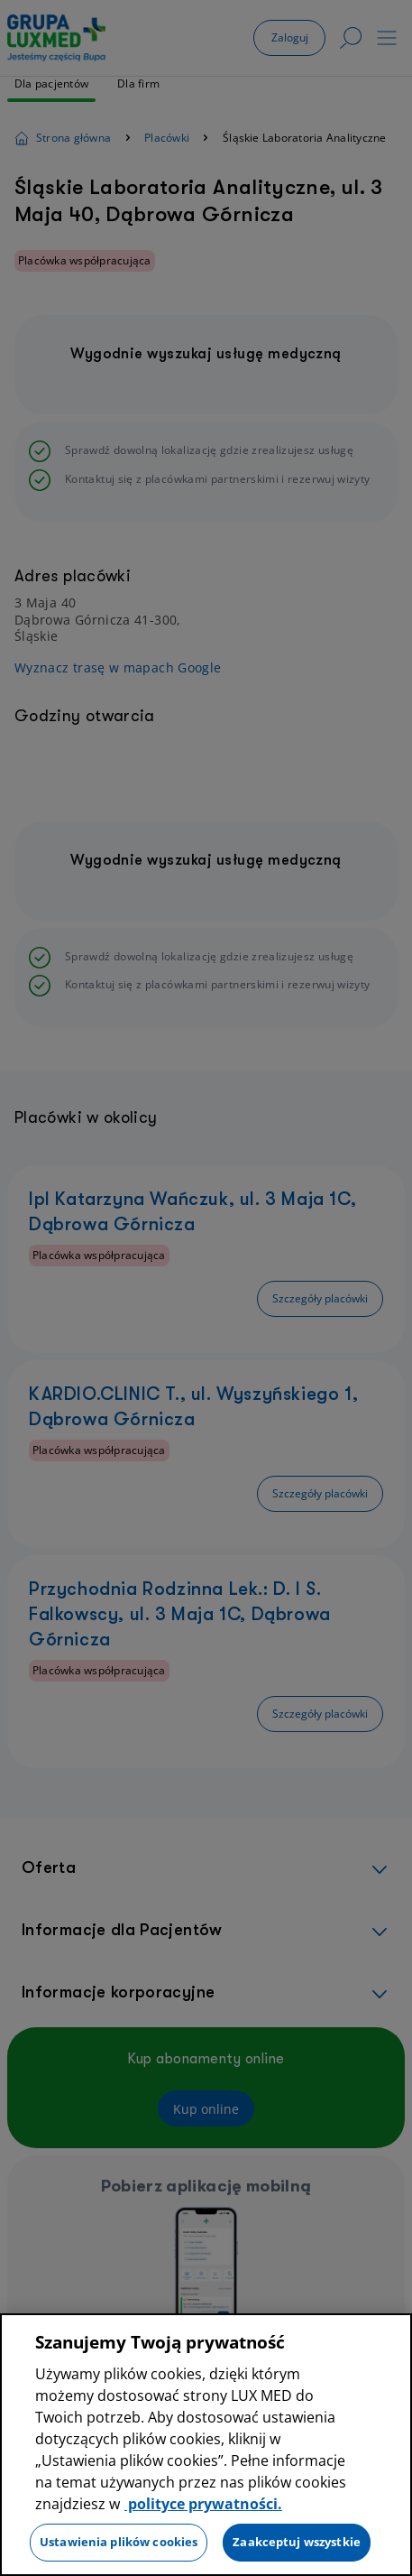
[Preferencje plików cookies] (14, 2558)
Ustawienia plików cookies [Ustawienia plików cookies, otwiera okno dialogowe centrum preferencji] (118, 2543)
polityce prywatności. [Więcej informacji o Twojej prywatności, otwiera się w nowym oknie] (203, 2506)
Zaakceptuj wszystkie (297, 2543)
